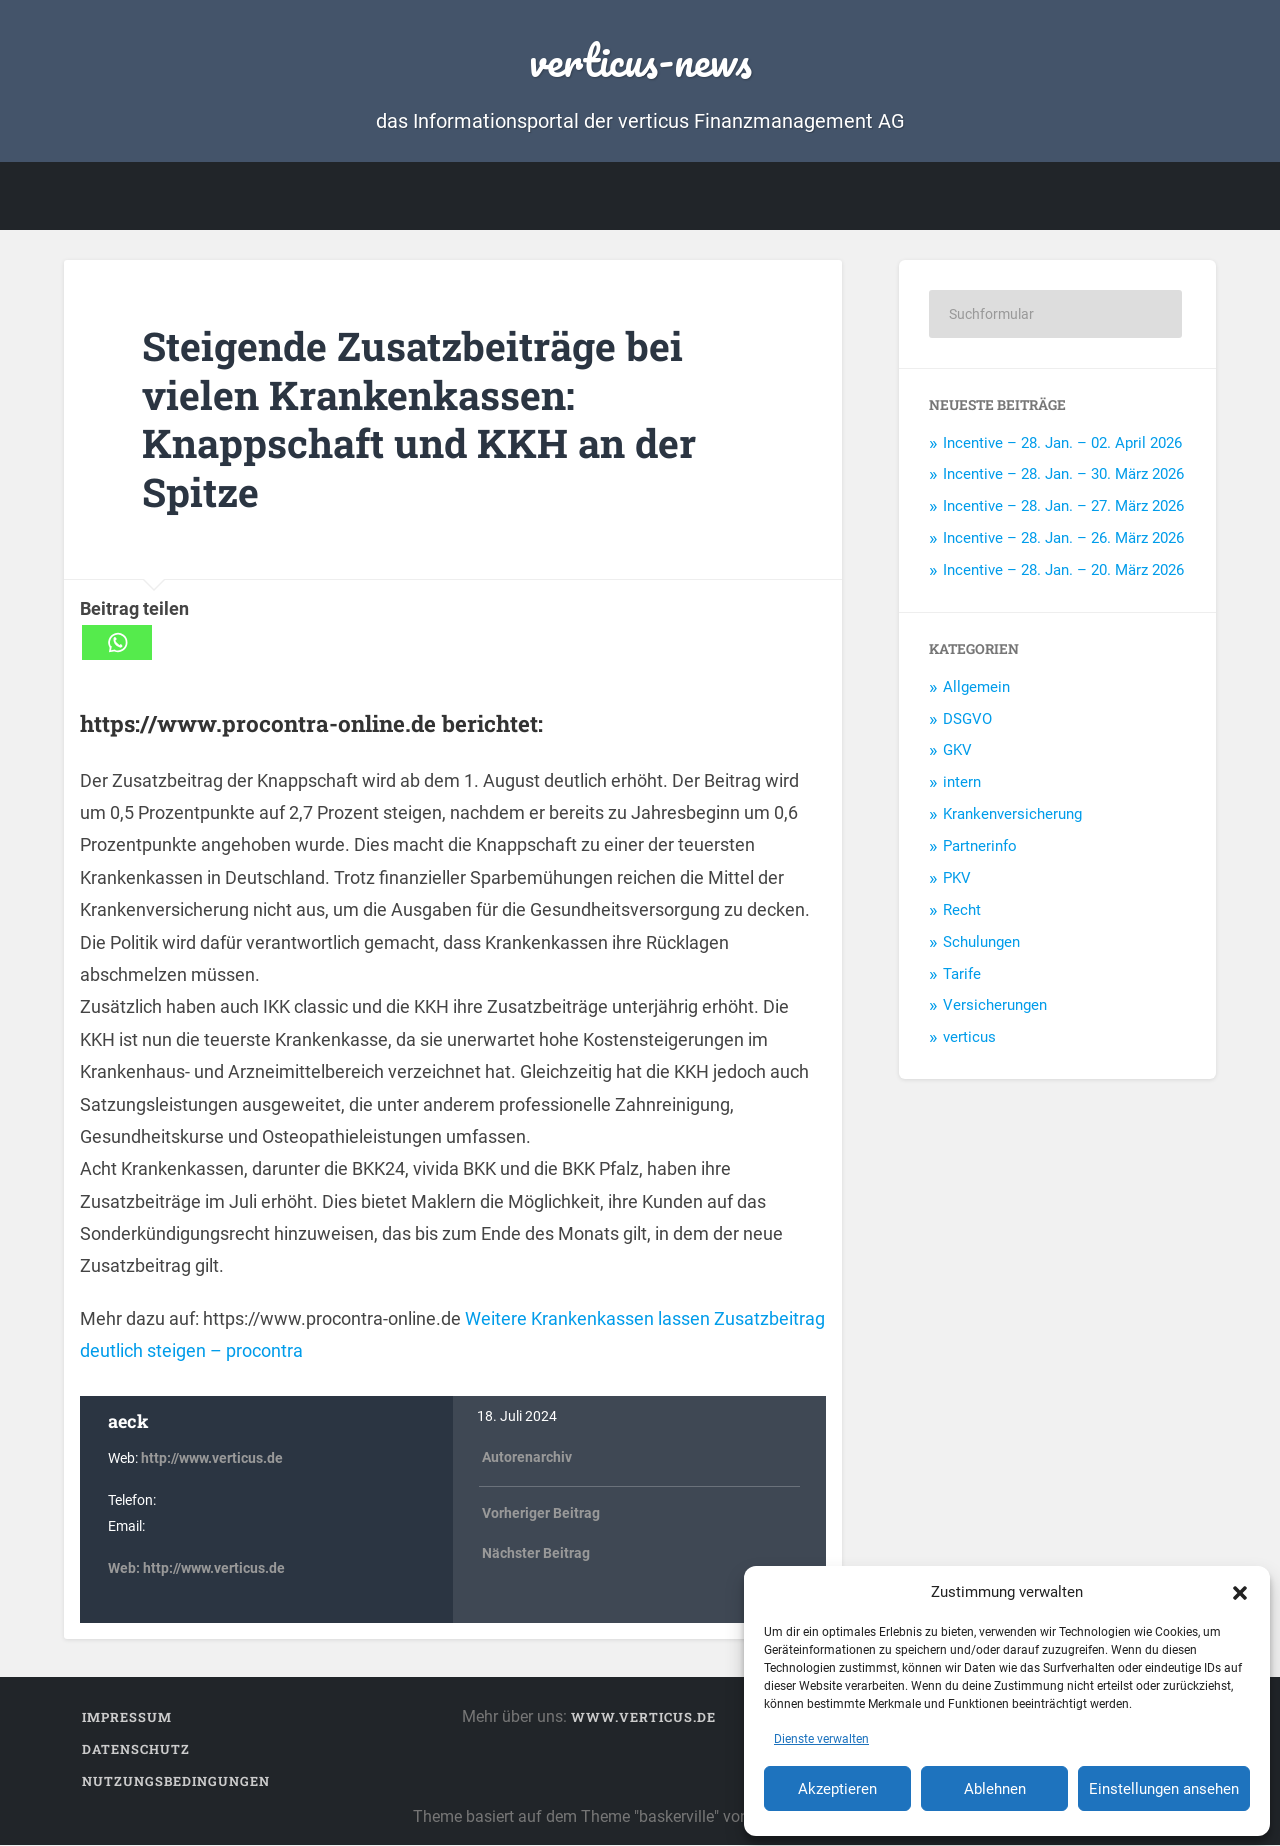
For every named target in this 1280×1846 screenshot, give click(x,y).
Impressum (127, 1718)
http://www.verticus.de (212, 1459)
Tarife (962, 974)
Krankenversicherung (1012, 815)
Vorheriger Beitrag (541, 1513)
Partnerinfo (980, 847)
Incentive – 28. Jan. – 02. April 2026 (1062, 443)
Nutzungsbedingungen (176, 1782)
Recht (962, 911)
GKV (957, 751)
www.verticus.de (643, 1718)
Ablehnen (995, 1789)
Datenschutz (136, 1750)
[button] (1240, 1592)
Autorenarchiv (527, 1458)
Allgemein (976, 687)
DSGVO (967, 719)
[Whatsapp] (117, 643)
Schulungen (981, 942)
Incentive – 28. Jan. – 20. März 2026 (1063, 571)
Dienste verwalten (821, 1739)
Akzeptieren (837, 1789)
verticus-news (640, 59)
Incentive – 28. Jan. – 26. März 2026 (1063, 539)
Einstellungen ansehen (1164, 1789)
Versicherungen (995, 1006)
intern (962, 783)
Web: (125, 1568)
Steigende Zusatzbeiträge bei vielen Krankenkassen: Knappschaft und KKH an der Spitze (428, 419)
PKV (957, 879)
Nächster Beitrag (536, 1554)
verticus (969, 1038)
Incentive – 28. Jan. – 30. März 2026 (1063, 475)
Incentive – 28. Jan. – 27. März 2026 (1063, 507)
